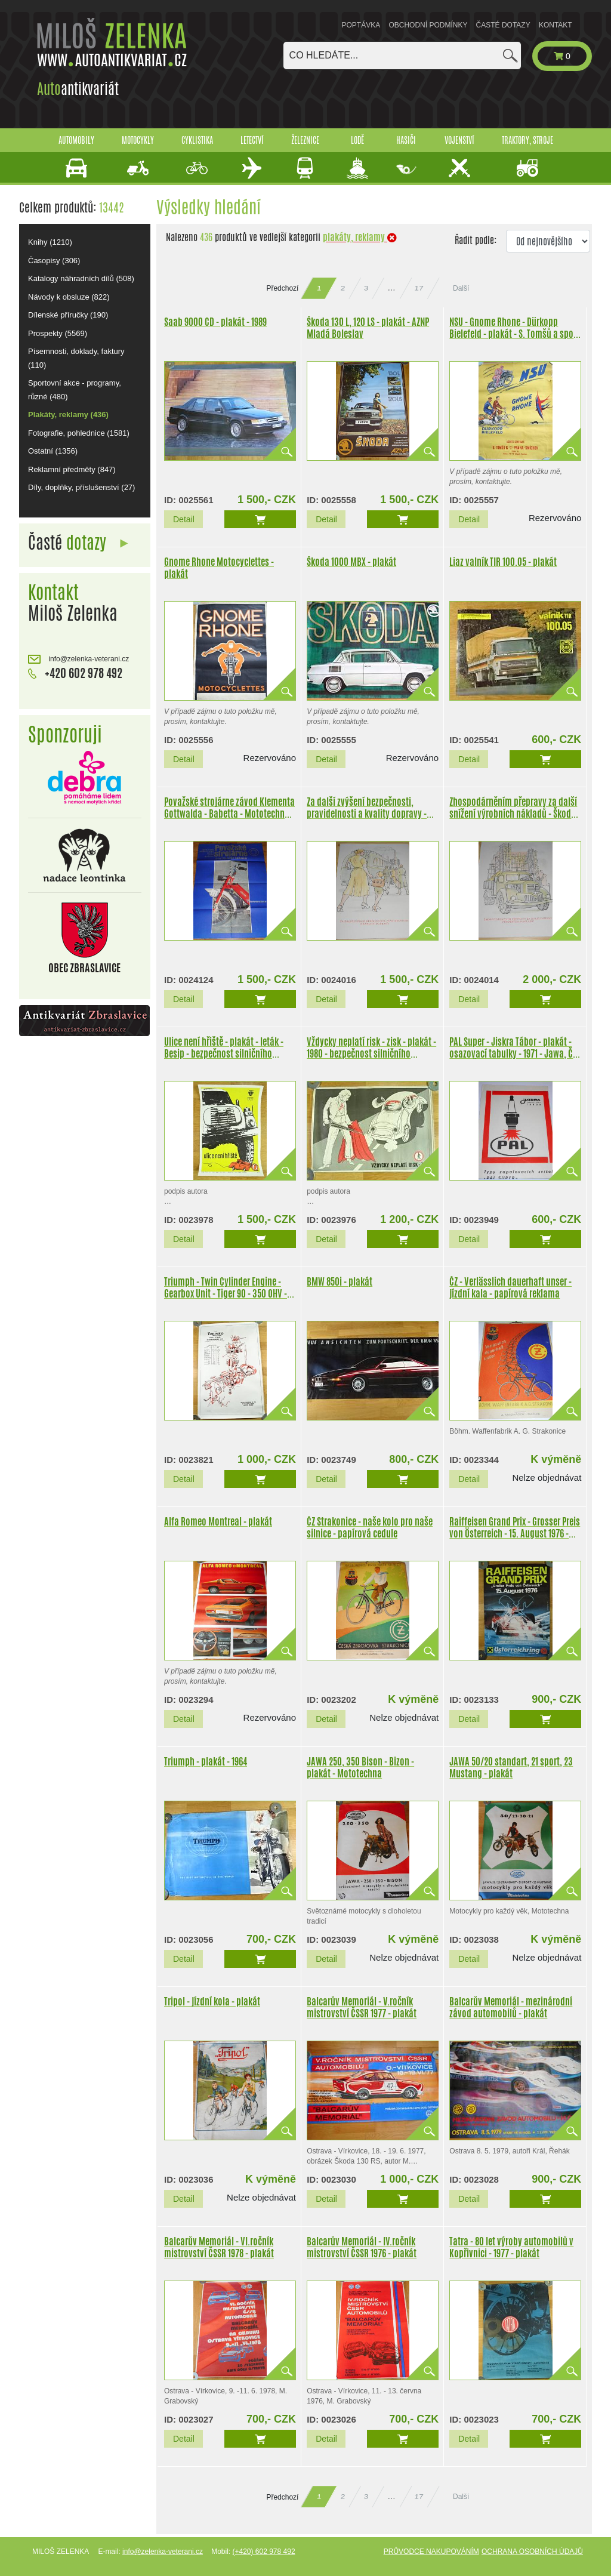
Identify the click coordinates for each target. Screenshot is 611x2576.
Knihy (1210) (50, 242)
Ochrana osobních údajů (532, 2551)
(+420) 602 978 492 (263, 2551)
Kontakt (555, 25)
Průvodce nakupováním (431, 2551)
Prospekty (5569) (57, 333)
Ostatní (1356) (53, 450)
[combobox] (402, 55)
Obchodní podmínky (427, 25)
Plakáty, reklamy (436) (68, 414)
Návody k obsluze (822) (69, 296)
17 (419, 288)
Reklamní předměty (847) (72, 469)
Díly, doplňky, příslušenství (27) (81, 487)
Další (461, 288)
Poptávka (361, 25)
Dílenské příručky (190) (68, 314)
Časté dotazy (503, 25)
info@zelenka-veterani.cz (78, 659)
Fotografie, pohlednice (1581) (78, 433)
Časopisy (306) (54, 260)
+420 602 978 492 (75, 673)
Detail (184, 519)
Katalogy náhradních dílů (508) (81, 278)
